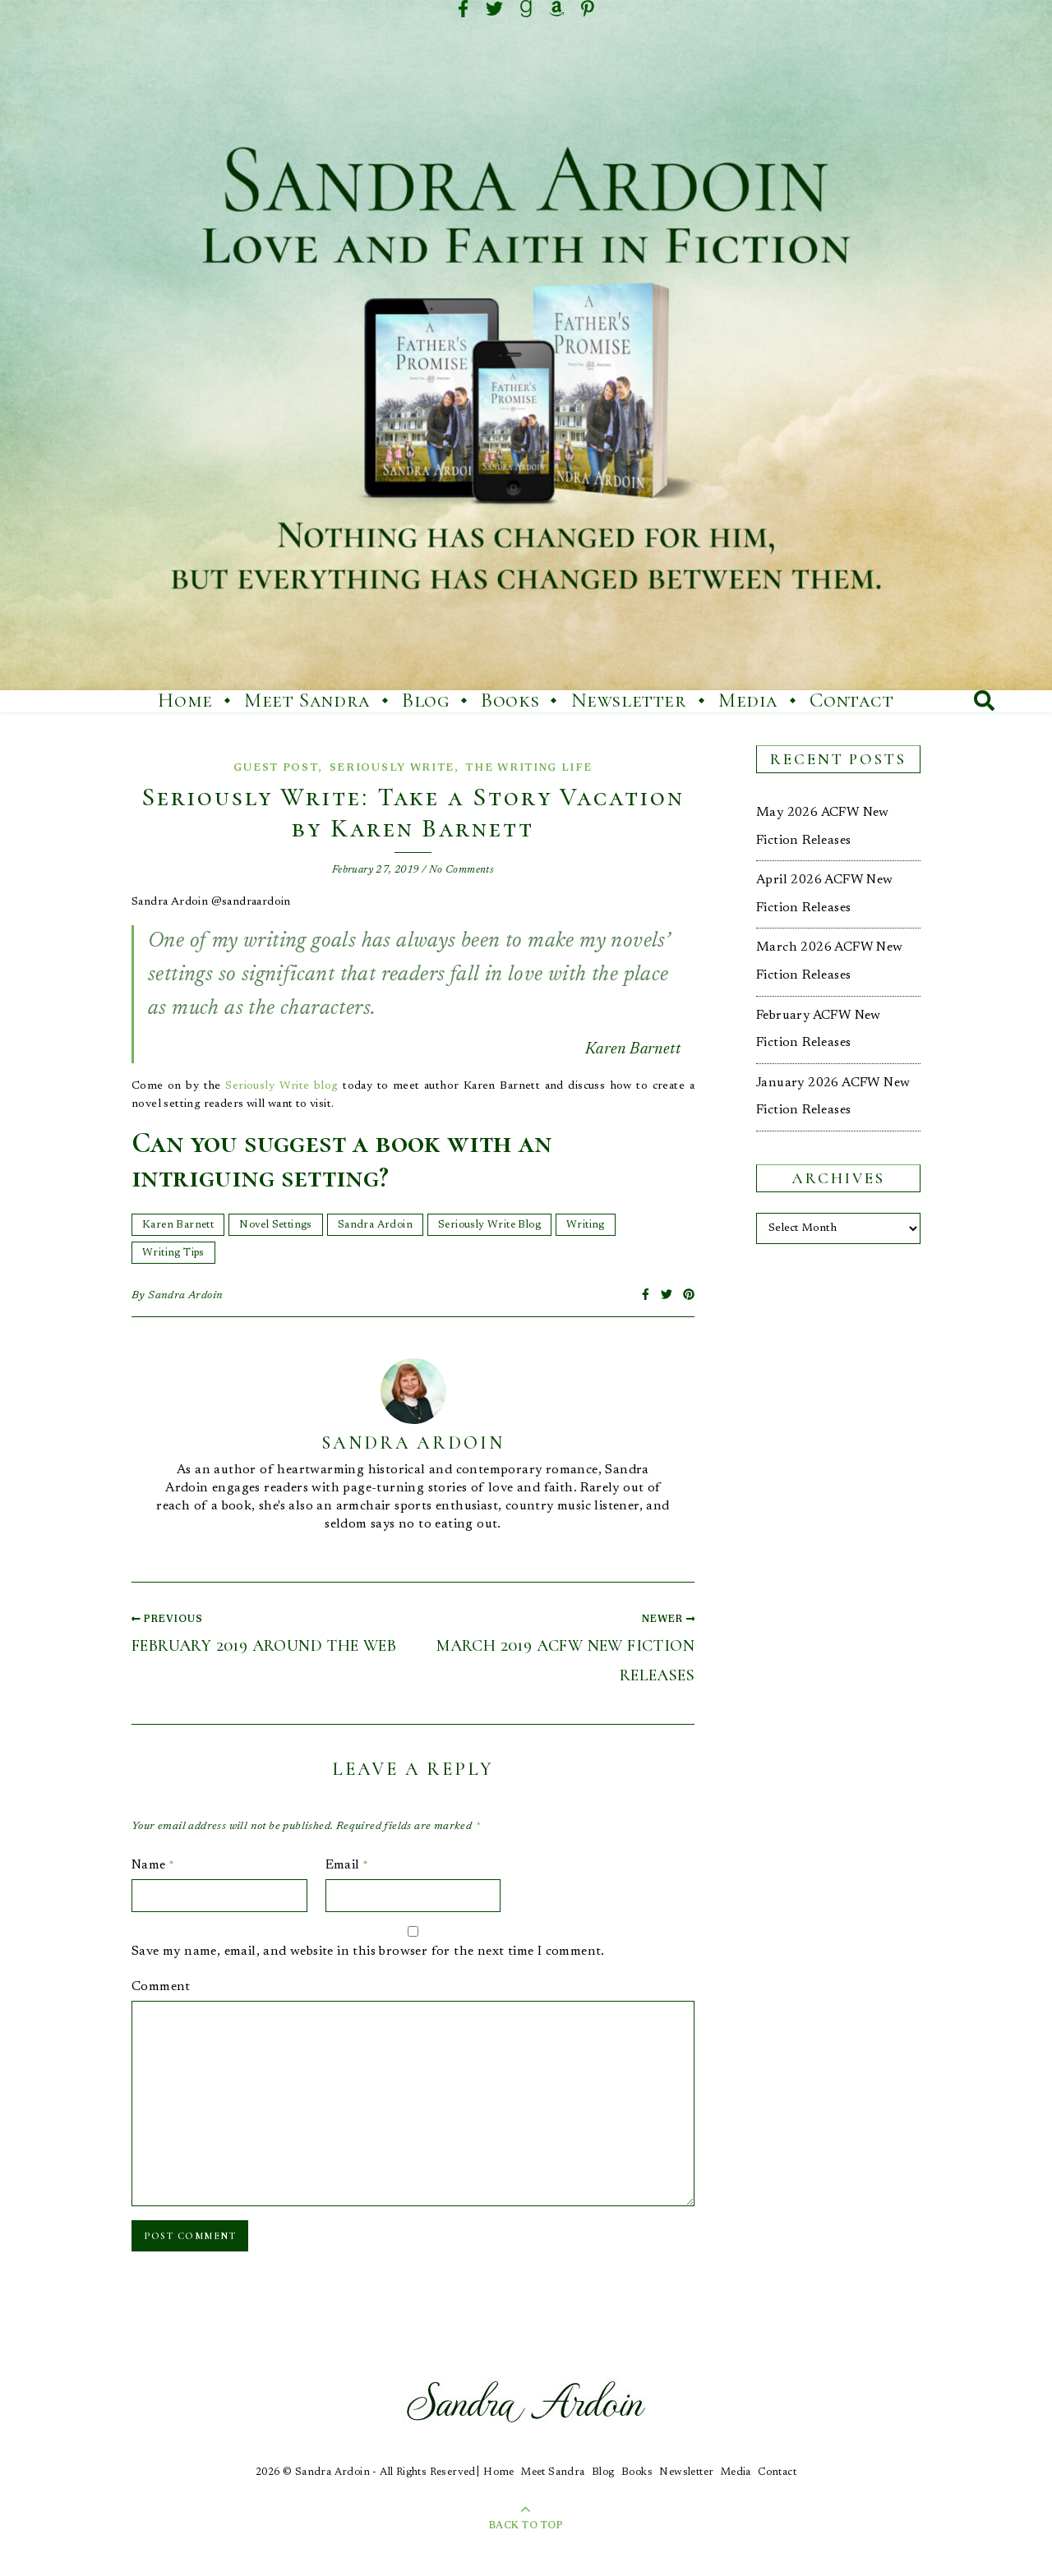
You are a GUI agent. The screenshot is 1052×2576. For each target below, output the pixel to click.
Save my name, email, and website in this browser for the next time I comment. (368, 1951)
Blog (425, 700)
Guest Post (275, 768)
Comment (161, 1986)
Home (185, 700)
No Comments (461, 869)
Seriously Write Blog (489, 1224)
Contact (851, 700)
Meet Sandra (307, 700)
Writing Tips (173, 1252)
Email (347, 1865)
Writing (585, 1224)
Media (748, 700)
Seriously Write (392, 768)
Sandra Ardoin (375, 1224)
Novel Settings (275, 1224)
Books (510, 700)
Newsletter (629, 700)
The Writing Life (528, 768)
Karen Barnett (178, 1224)
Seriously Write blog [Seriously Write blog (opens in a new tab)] (281, 1086)
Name (153, 1865)
